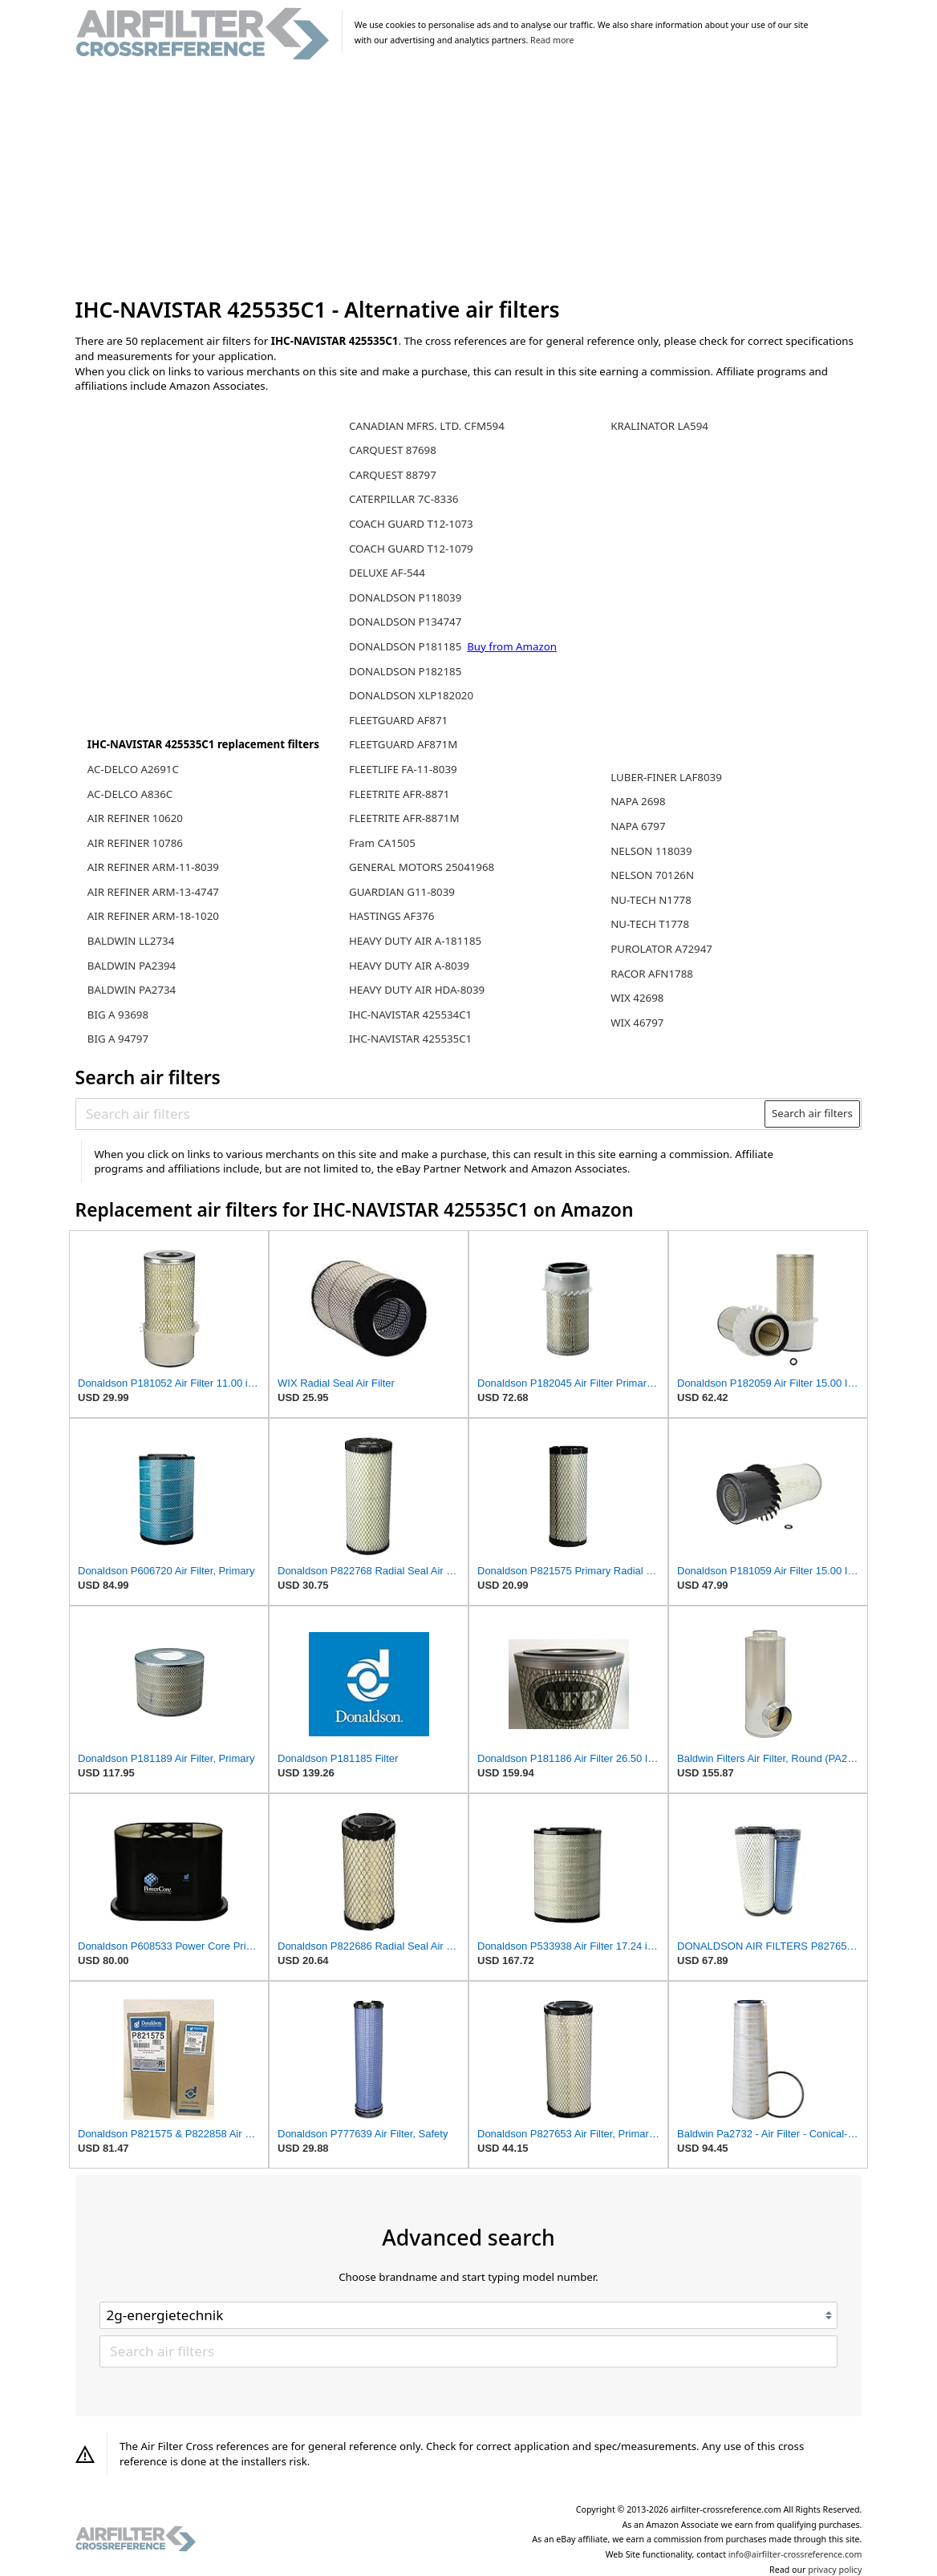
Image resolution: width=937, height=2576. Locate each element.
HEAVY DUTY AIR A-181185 (415, 941)
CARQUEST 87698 (392, 450)
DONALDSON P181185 (406, 646)
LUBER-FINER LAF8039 (666, 777)
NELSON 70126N (652, 875)
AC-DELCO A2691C (133, 769)
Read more (552, 40)
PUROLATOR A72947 (661, 949)
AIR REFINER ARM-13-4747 (153, 892)
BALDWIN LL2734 (130, 941)
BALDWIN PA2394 (131, 965)
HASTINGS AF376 (391, 916)
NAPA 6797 (637, 826)
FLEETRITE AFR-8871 (399, 794)
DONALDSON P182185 (405, 671)
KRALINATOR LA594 (659, 426)
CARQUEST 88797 (392, 475)
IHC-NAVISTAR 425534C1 (410, 1014)
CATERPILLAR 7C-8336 (403, 499)
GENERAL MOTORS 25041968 (421, 867)
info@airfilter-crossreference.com (795, 2554)
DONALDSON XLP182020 (411, 695)
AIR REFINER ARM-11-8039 (153, 867)
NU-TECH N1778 (651, 900)
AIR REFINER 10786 (135, 843)
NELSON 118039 (651, 851)
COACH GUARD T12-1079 (411, 548)
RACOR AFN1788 (651, 973)
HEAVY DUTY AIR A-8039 (409, 965)
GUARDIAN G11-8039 (402, 892)
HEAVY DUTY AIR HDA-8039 (417, 989)
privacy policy (835, 2569)
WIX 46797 (636, 1022)
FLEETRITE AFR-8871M (404, 818)
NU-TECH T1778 (649, 924)
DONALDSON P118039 (405, 597)
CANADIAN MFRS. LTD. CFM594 (427, 426)
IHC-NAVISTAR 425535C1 (410, 1038)
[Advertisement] (468, 179)
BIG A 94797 (117, 1038)
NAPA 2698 (637, 801)
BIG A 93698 (117, 1014)
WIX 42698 (636, 997)
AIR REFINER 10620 (135, 818)
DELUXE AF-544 (387, 572)
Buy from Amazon (512, 646)
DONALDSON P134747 (405, 621)
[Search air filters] (421, 1113)
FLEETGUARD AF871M (403, 744)
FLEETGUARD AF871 (398, 720)
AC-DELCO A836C (129, 794)
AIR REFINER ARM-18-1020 (153, 916)
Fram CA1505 (382, 843)
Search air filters (812, 1113)
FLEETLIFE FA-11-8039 (403, 769)
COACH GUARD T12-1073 (411, 523)
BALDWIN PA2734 (131, 989)
